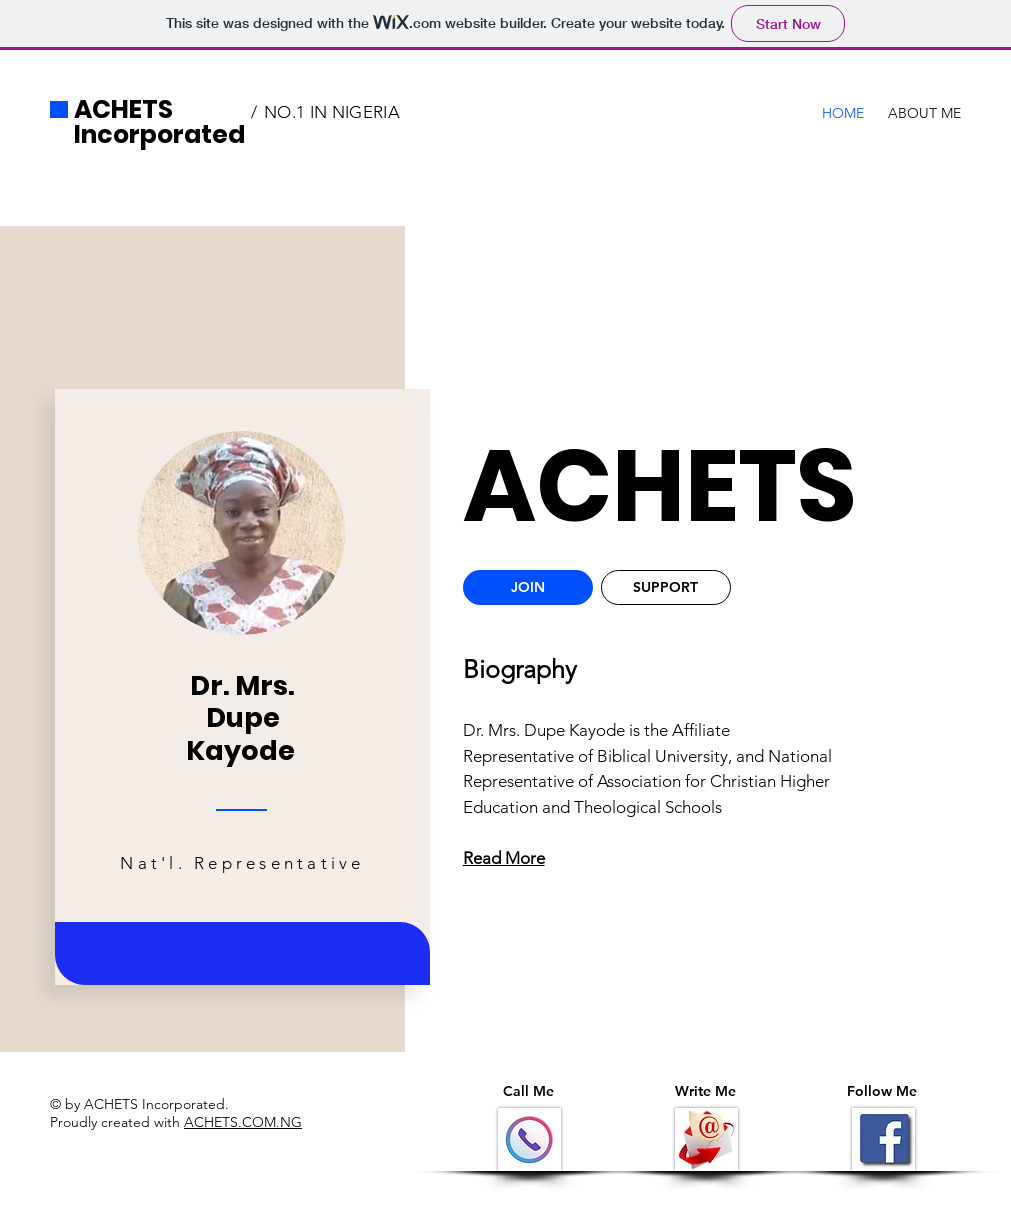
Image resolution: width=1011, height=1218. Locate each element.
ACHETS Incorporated (159, 122)
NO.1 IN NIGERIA (332, 112)
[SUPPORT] (666, 587)
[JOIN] (528, 587)
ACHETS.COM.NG (243, 1122)
